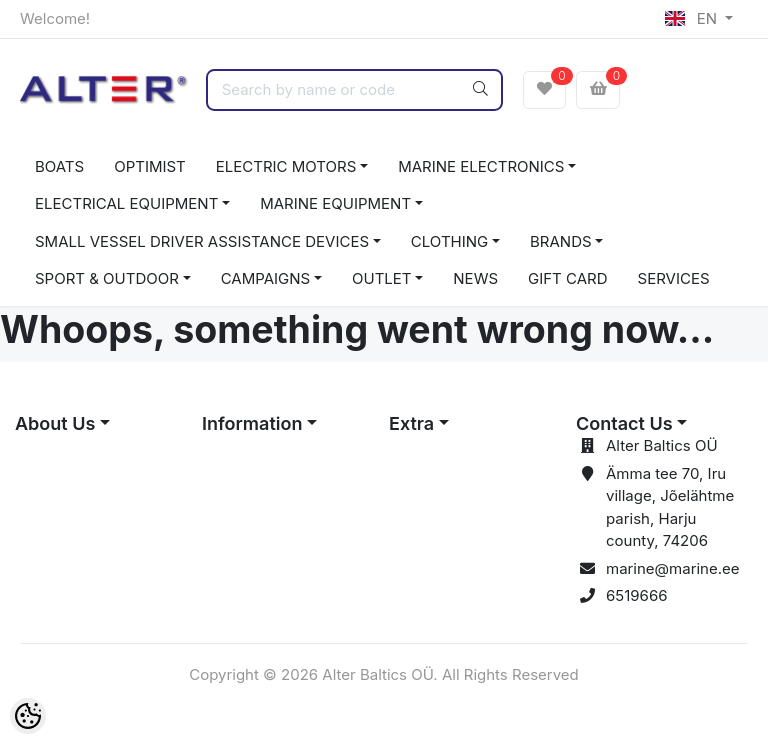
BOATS (59, 166)
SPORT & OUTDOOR (107, 278)
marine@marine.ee (673, 568)
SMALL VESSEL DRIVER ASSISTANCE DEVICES (202, 241)
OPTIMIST (150, 166)
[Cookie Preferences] (28, 716)
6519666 (637, 595)
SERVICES (674, 278)
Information (252, 423)
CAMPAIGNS (266, 278)
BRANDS (561, 241)
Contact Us (624, 423)
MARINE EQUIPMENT (335, 203)
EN (693, 18)
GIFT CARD (567, 278)
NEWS (475, 278)
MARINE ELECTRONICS (481, 166)
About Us (55, 423)
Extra (411, 423)
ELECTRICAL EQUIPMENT (126, 203)
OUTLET (382, 278)
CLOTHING (449, 241)
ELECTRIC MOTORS (286, 166)
